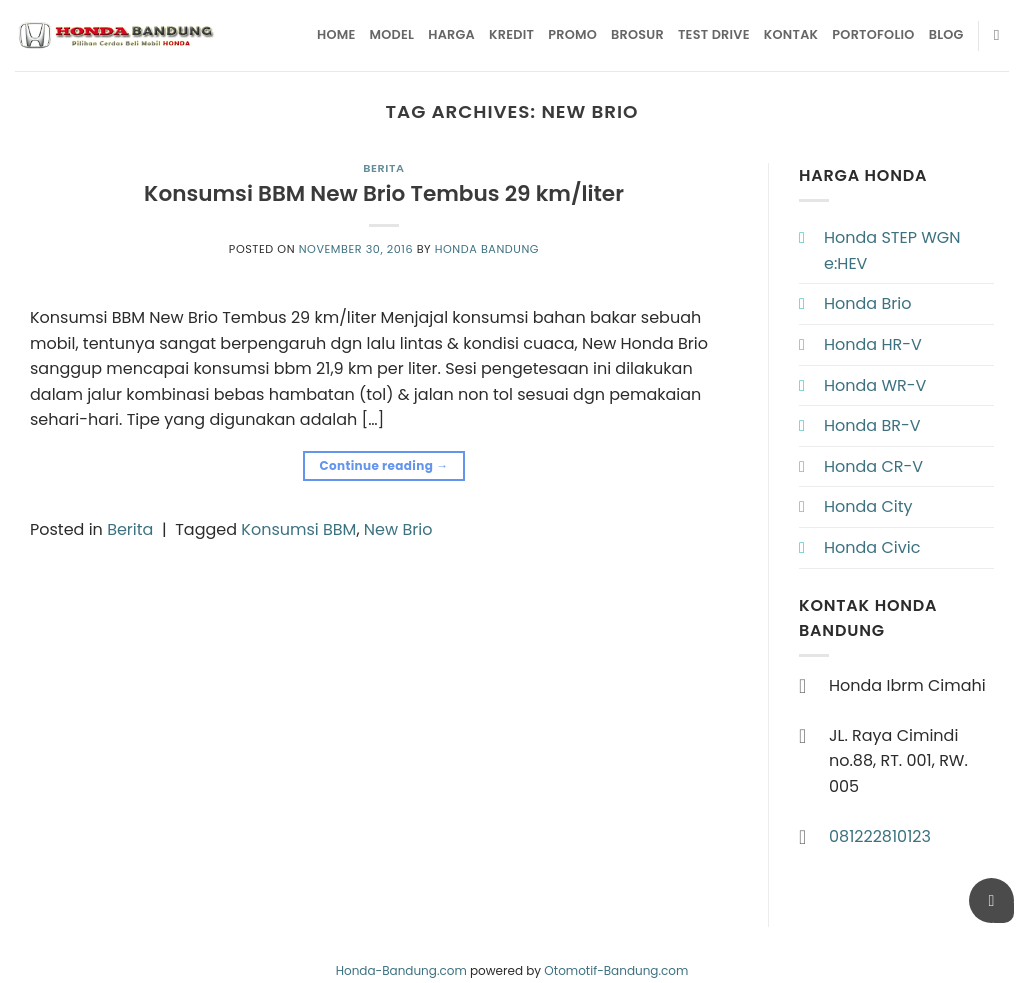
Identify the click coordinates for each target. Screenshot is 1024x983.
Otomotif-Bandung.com (616, 970)
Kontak (791, 34)
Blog (946, 34)
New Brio (398, 529)
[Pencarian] (1001, 35)
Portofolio (873, 34)
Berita (383, 168)
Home (336, 34)
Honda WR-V (875, 385)
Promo (572, 34)
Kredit (511, 34)
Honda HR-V (873, 344)
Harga (451, 34)
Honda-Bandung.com (401, 970)
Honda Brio (867, 303)
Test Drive (714, 34)
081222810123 (880, 836)
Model (392, 34)
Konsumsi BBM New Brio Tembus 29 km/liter (384, 193)
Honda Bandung (487, 249)
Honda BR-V (872, 425)
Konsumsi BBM (298, 529)
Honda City (868, 506)
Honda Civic (872, 547)
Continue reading (383, 465)
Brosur (637, 34)
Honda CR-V (873, 466)
